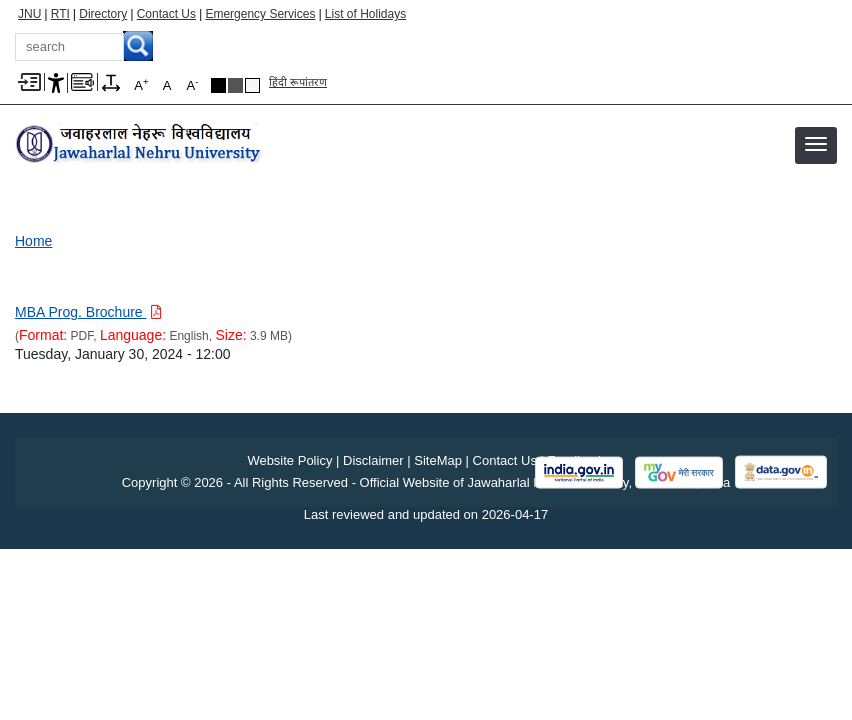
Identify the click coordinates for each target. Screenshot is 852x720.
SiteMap (438, 460)
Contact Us (166, 14)
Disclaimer (373, 460)
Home (33, 241)
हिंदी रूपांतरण (298, 82)
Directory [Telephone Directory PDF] (103, 14)
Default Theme (252, 85)
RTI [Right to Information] (60, 14)
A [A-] (193, 84)
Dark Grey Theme (235, 85)
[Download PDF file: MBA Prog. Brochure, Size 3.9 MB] (88, 312)
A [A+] (141, 84)
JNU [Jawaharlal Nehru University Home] (29, 14)
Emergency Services (260, 14)
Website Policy (289, 460)
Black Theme (218, 85)
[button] (816, 144)
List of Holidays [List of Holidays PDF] (365, 14)
